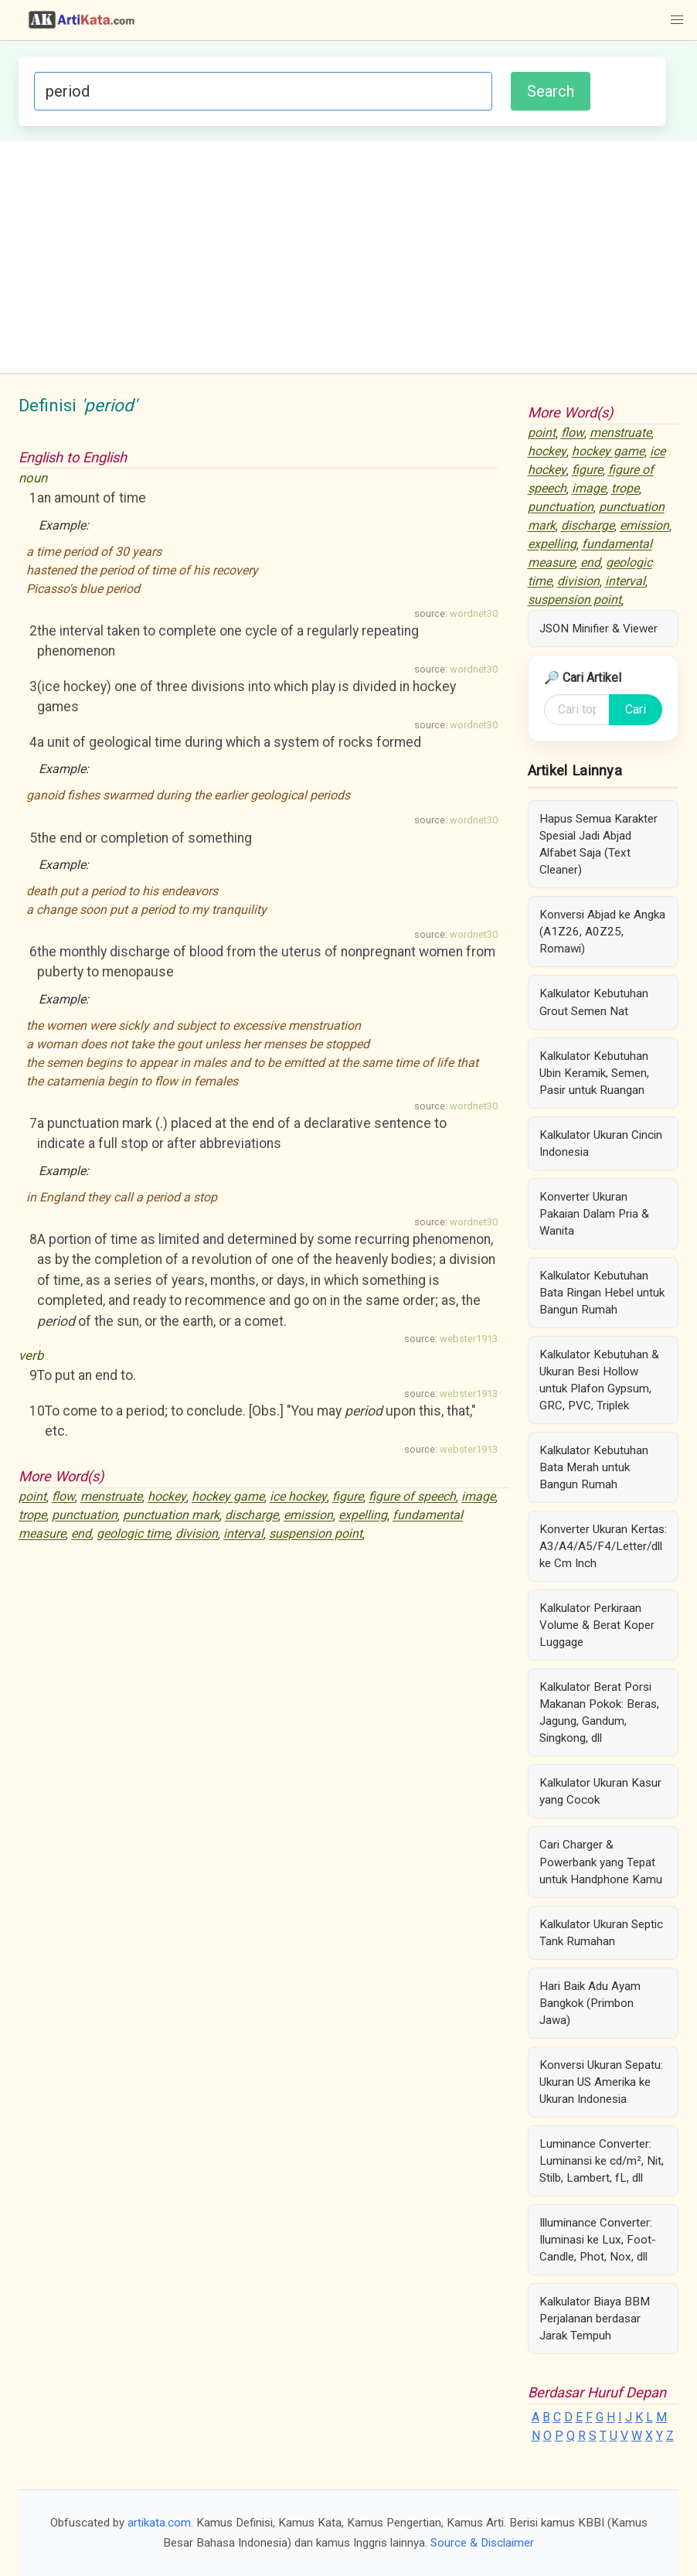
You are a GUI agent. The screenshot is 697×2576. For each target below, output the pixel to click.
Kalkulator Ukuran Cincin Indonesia (600, 1143)
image (478, 1497)
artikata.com (159, 2523)
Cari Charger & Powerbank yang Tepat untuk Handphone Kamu (600, 1862)
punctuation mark (171, 1515)
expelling (362, 1515)
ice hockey (298, 1497)
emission (308, 1515)
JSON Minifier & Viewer (598, 628)
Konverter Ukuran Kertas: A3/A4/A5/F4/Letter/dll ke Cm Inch (603, 1546)
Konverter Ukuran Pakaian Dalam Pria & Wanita (594, 1214)
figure (347, 1497)
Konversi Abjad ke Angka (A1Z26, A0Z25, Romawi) (602, 932)
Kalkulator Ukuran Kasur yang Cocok (600, 1791)
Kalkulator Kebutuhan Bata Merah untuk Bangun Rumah (593, 1467)
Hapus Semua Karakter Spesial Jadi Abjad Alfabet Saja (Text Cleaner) (598, 844)
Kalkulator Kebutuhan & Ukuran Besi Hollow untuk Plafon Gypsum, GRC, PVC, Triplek (599, 1380)
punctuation (84, 1515)
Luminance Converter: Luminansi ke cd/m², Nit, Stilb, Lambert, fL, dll (601, 2161)
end (81, 1534)
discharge (251, 1515)
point (32, 1497)
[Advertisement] (348, 257)
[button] (677, 20)
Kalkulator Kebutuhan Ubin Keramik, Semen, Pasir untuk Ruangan (594, 1073)
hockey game (228, 1497)
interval (243, 1534)
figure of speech (412, 1497)
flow (63, 1497)
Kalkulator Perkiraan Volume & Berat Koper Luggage (596, 1625)
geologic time (133, 1534)
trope (32, 1515)
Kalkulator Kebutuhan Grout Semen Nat (593, 1001)
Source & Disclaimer (482, 2543)
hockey (167, 1497)
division (196, 1534)
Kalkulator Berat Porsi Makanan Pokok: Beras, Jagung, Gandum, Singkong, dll (599, 1712)
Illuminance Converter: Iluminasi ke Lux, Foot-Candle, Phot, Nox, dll (597, 2240)
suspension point (315, 1534)
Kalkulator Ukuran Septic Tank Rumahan (601, 1932)
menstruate (111, 1497)
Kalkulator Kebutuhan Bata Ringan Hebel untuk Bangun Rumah (602, 1293)
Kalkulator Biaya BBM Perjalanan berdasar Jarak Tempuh (594, 2319)
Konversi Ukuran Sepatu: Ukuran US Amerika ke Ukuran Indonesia (601, 2082)
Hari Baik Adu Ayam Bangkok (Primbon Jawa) (590, 2003)
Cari (635, 709)
